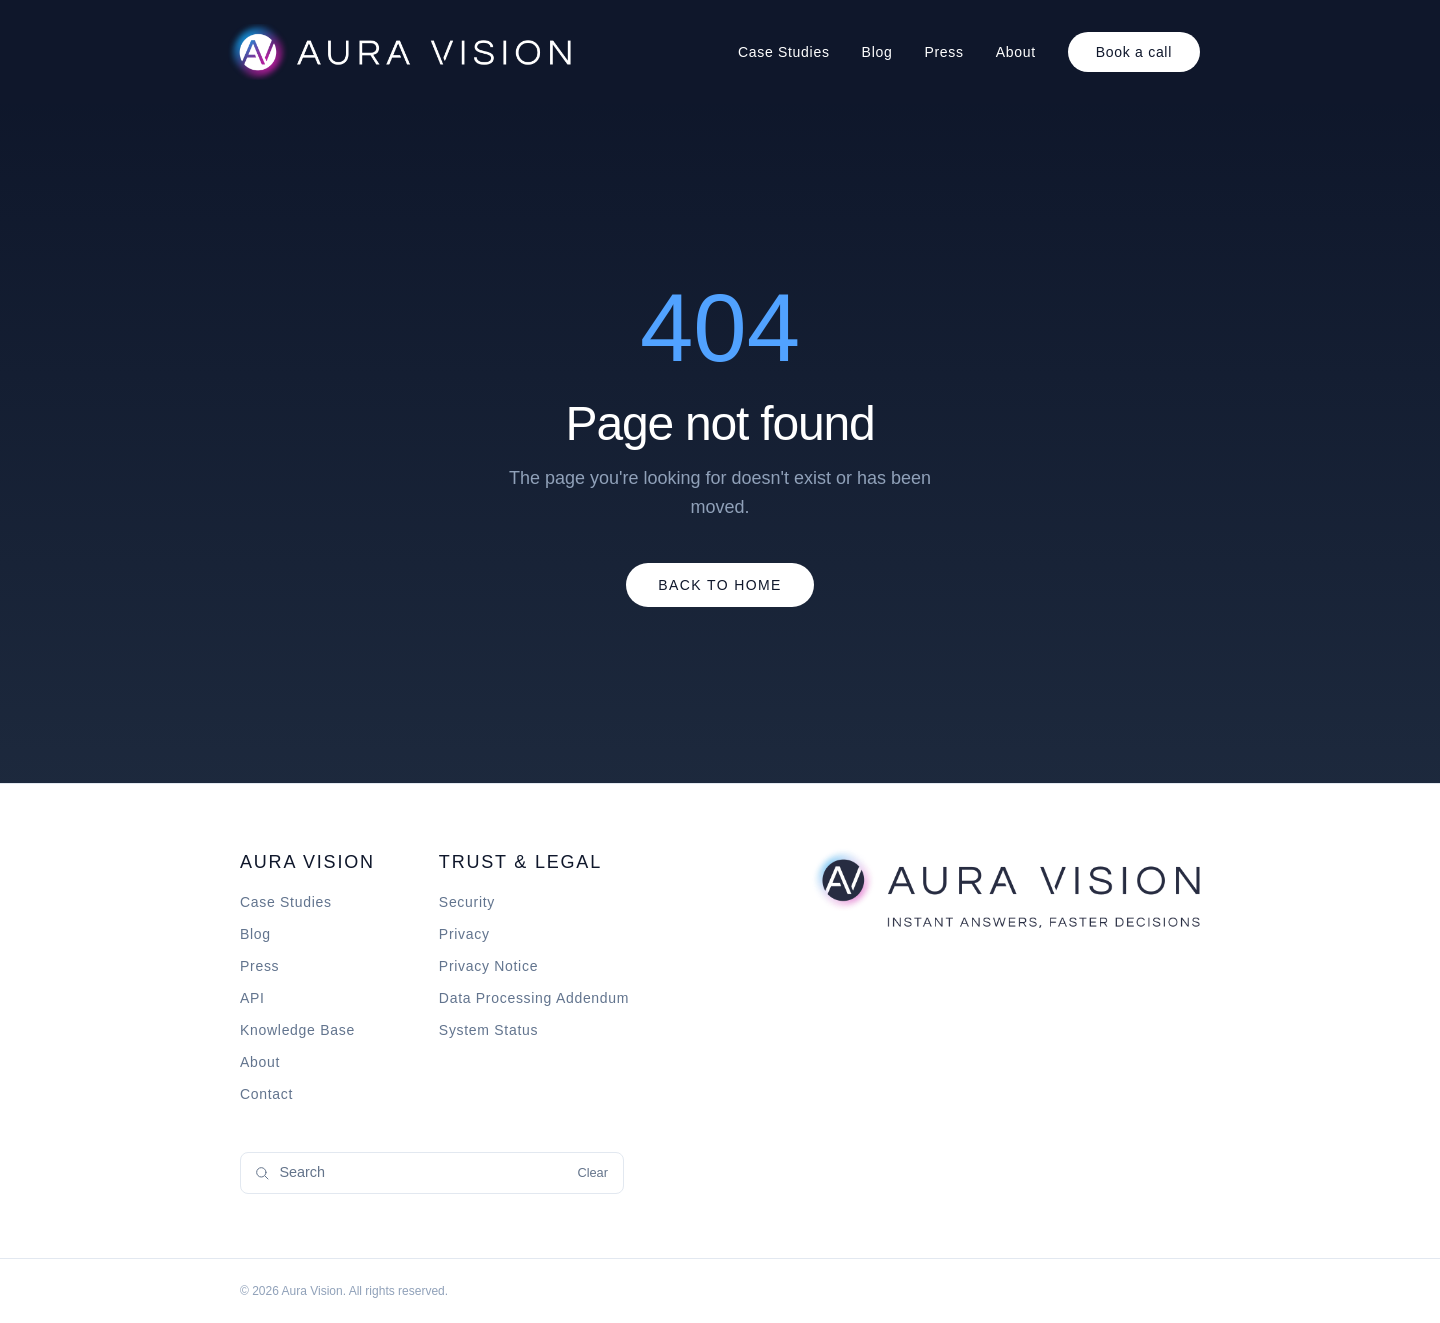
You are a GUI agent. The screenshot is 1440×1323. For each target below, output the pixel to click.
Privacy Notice (488, 966)
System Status (488, 1030)
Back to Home (720, 585)
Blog (877, 52)
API (252, 998)
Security (467, 902)
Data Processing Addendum (534, 998)
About (1016, 52)
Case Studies (784, 52)
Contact (266, 1094)
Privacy (464, 934)
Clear (592, 1172)
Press (943, 52)
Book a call (1134, 52)
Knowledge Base (297, 1030)
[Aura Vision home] (1005, 888)
